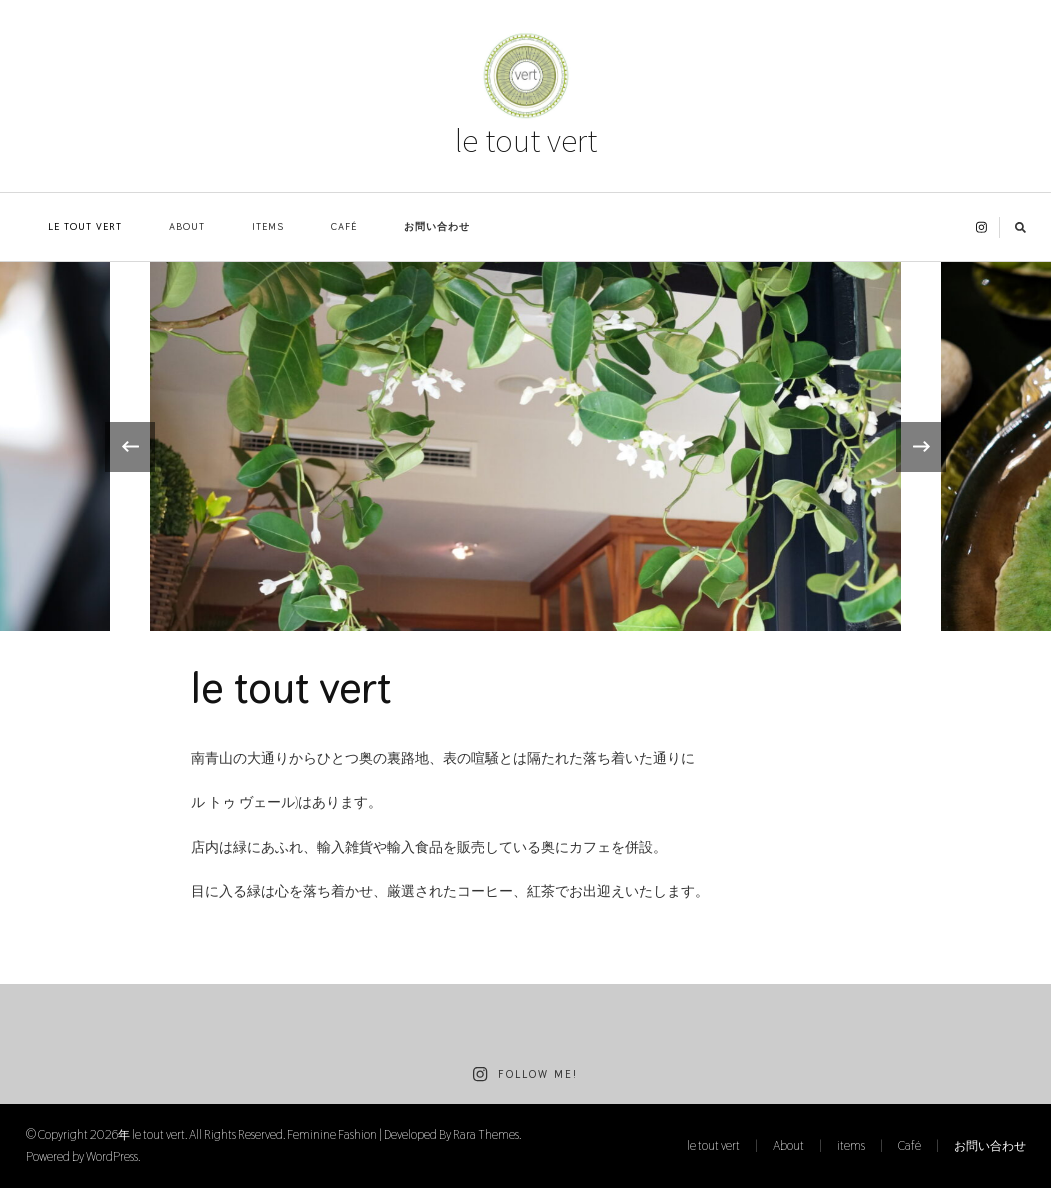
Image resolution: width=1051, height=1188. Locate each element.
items (268, 226)
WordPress (112, 1156)
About (187, 226)
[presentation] (130, 447)
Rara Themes (486, 1134)
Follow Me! (525, 1075)
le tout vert (526, 140)
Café (344, 226)
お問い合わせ (437, 226)
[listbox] (525, 446)
